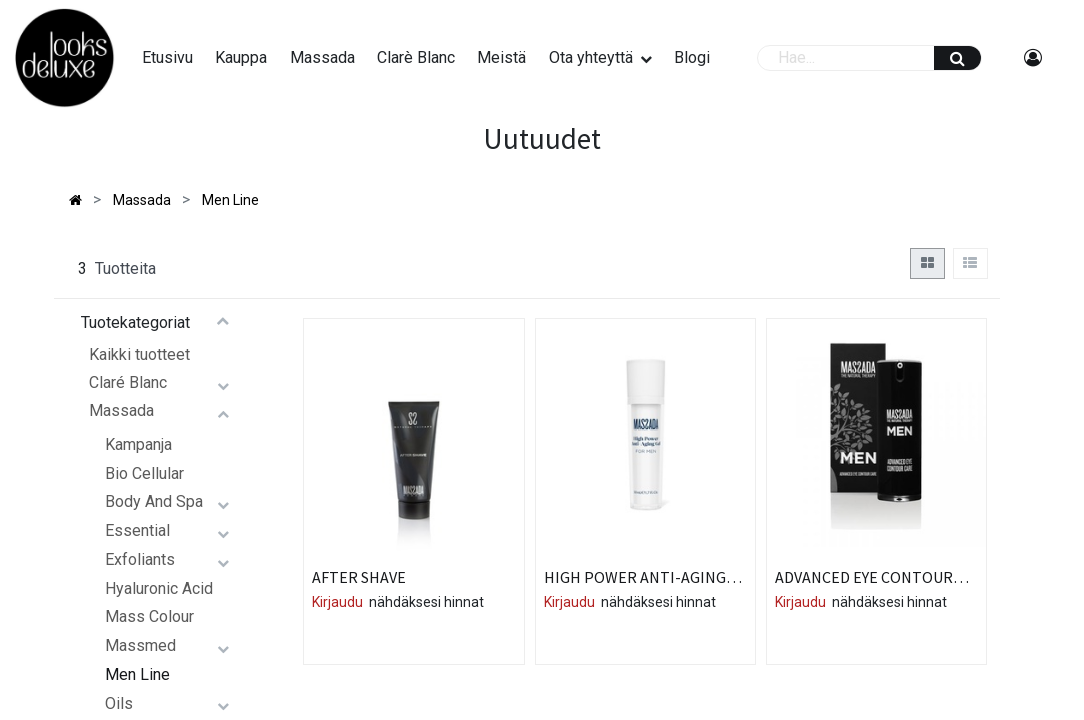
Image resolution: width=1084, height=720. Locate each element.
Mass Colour (149, 616)
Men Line (137, 674)
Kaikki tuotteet (139, 354)
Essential (137, 530)
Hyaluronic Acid (159, 588)
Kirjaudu (337, 602)
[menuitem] (167, 58)
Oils (119, 703)
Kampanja (138, 444)
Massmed (140, 645)
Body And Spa (154, 501)
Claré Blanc (128, 382)
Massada (121, 410)
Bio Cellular (144, 473)
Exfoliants (140, 559)
